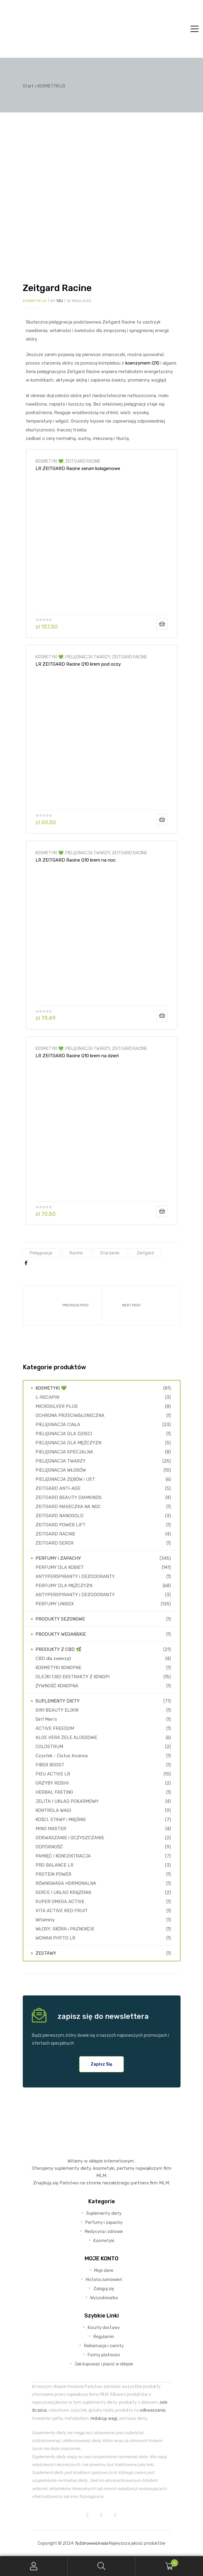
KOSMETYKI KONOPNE (58, 1667)
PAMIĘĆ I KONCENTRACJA (63, 1856)
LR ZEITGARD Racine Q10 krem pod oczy (78, 664)
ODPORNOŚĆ (49, 1847)
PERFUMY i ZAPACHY (58, 1558)
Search (101, 2566)
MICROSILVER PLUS (57, 1406)
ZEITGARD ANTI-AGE (58, 1488)
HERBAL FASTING (54, 1792)
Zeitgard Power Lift (62, 1305)
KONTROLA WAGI (53, 1810)
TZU (59, 301)
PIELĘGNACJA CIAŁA (58, 1424)
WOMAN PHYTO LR (55, 1938)
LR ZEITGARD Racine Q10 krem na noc (76, 860)
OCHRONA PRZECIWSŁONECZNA (70, 1415)
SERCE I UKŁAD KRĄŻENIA (63, 1892)
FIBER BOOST (50, 1765)
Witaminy (45, 1920)
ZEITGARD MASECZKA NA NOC (68, 1506)
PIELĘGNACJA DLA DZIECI (64, 1433)
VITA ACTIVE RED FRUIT (62, 1910)
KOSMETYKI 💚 (49, 461)
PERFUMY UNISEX (55, 1604)
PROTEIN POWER (53, 1874)
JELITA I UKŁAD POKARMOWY (67, 1801)
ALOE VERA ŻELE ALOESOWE (66, 1737)
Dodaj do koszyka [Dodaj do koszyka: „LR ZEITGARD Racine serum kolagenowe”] (162, 624)
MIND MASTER (51, 1828)
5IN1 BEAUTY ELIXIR (57, 1710)
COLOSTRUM (49, 1746)
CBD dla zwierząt (53, 1658)
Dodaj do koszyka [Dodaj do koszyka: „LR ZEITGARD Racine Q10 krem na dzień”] (162, 1211)
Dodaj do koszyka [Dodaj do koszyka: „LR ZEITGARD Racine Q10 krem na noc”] (162, 1015)
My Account (34, 2566)
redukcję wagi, (104, 2418)
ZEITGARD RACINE (82, 461)
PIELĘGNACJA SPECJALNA (64, 1452)
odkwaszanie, (153, 2410)
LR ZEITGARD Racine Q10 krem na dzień (77, 1055)
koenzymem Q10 (142, 363)
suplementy (67, 2168)
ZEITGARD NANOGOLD (59, 1515)
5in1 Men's (46, 1719)
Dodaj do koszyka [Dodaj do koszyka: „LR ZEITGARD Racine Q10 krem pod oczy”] (162, 819)
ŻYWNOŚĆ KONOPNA (57, 1686)
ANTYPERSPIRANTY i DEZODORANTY (75, 1576)
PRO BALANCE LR (54, 1865)
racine (76, 1252)
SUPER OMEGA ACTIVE (60, 1901)
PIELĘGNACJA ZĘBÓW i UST (65, 1479)
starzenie (110, 1252)
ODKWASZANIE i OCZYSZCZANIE (70, 1837)
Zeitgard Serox (141, 1305)
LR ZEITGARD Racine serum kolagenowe (78, 468)
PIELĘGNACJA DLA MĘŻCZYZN (68, 1443)
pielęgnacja (41, 1252)
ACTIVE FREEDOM (55, 1728)
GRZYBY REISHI (52, 1783)
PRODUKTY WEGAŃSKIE (61, 1634)
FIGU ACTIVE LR (53, 1774)
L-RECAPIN (47, 1397)
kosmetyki (103, 2168)
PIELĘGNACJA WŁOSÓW (61, 1470)
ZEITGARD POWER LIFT (61, 1525)
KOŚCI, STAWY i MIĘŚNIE (61, 1819)
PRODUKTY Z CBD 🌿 (59, 1649)
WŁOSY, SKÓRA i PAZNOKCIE (65, 1929)
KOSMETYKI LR (35, 301)
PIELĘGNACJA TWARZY (87, 656)
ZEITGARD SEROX (55, 1543)
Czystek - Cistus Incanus (62, 1755)
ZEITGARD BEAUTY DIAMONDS (69, 1497)
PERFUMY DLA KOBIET (60, 1567)
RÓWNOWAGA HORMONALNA (66, 1883)
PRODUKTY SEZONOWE (60, 1619)
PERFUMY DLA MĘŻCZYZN (64, 1585)
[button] (101, 2064)
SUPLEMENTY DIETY (58, 1701)
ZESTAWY (46, 1953)
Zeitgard (145, 1252)
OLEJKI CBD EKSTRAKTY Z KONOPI (73, 1676)
